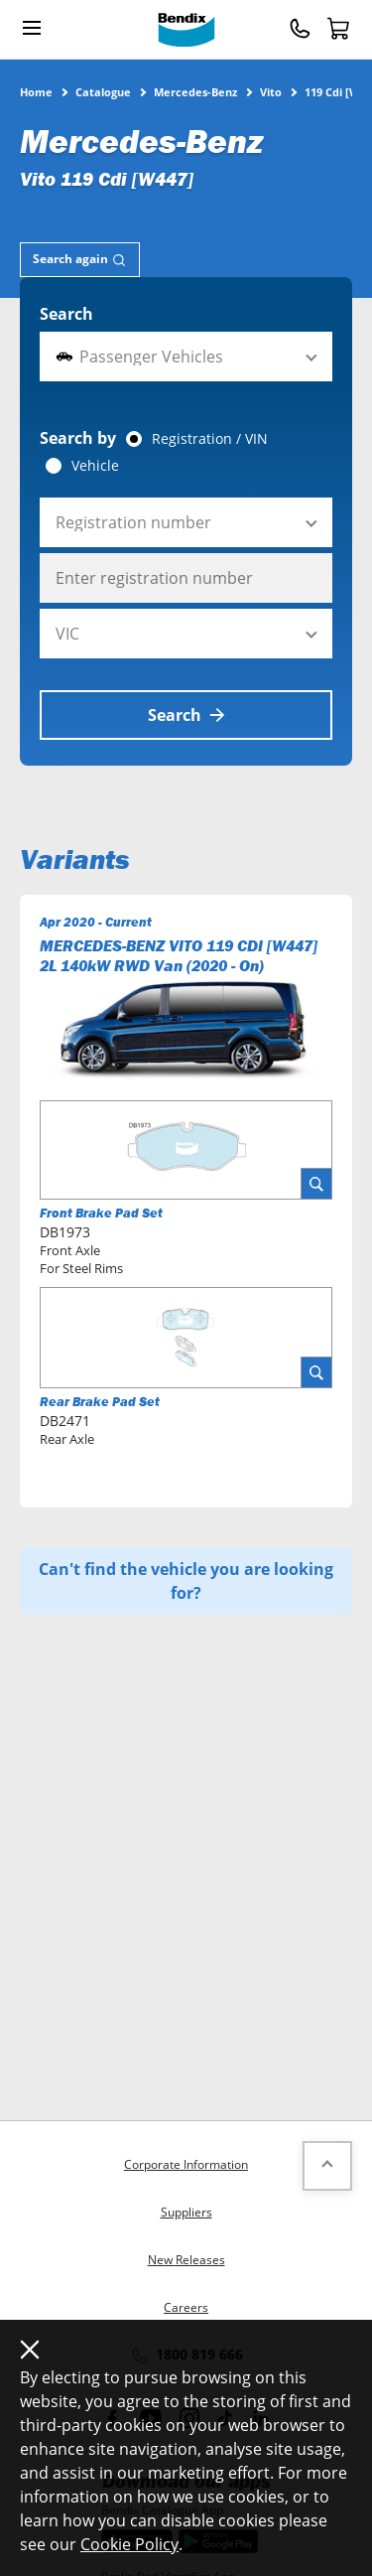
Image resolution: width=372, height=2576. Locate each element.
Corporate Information (186, 2164)
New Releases (186, 2259)
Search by (78, 438)
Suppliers (186, 2212)
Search (66, 314)
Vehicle (95, 466)
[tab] (80, 259)
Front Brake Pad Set (101, 1213)
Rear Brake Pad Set (100, 1401)
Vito (271, 91)
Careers (186, 2307)
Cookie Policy (129, 2544)
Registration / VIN (210, 439)
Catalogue (103, 91)
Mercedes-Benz (195, 91)
